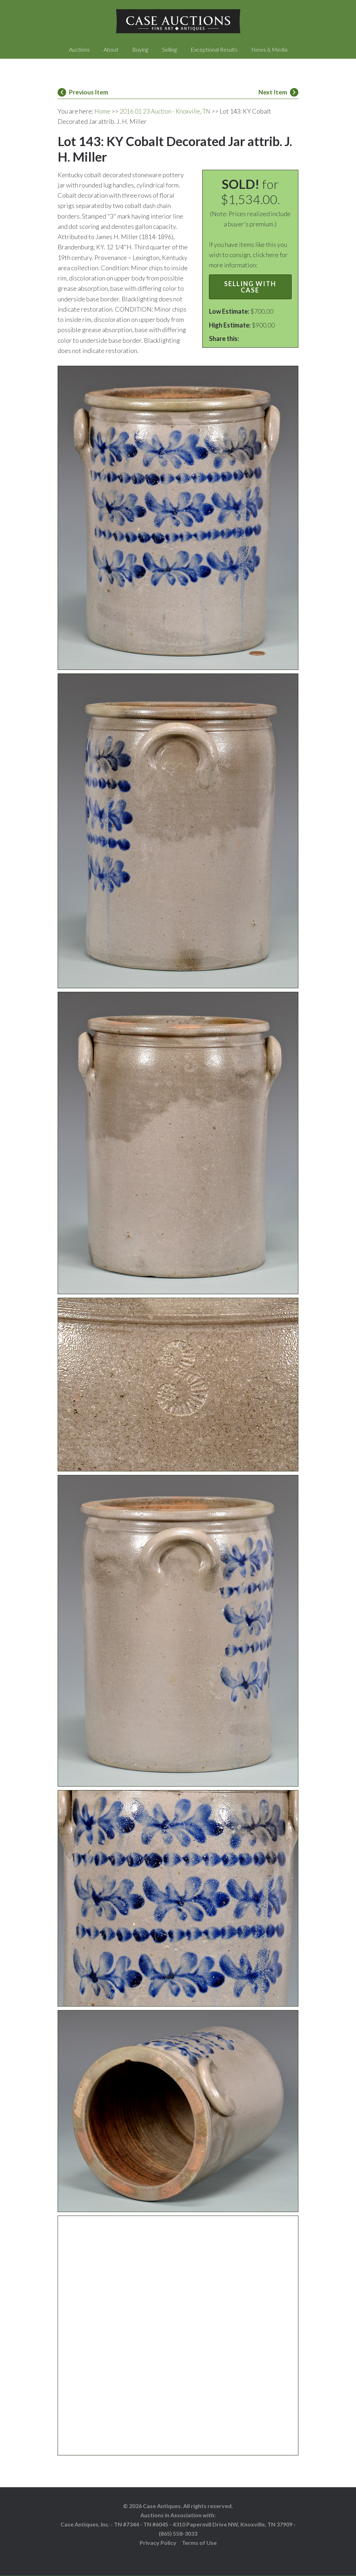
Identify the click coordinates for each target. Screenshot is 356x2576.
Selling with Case (250, 287)
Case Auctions (178, 21)
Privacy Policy (158, 2542)
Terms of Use (199, 2542)
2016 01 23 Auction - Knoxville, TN (167, 111)
